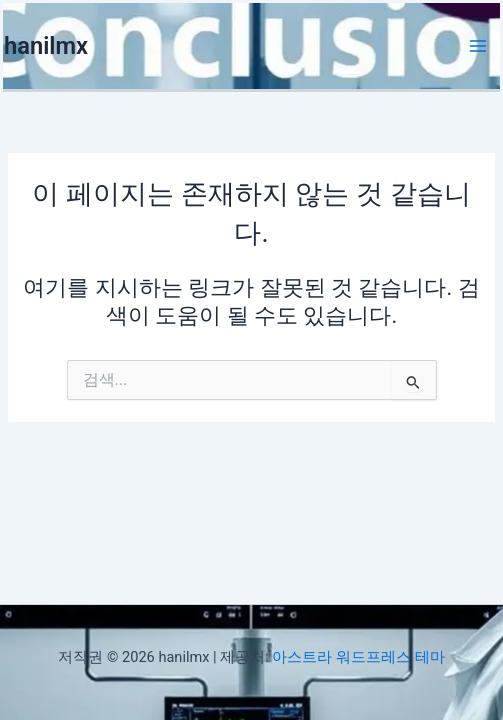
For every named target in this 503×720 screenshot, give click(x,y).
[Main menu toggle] (478, 46)
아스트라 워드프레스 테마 (358, 657)
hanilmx (46, 46)
